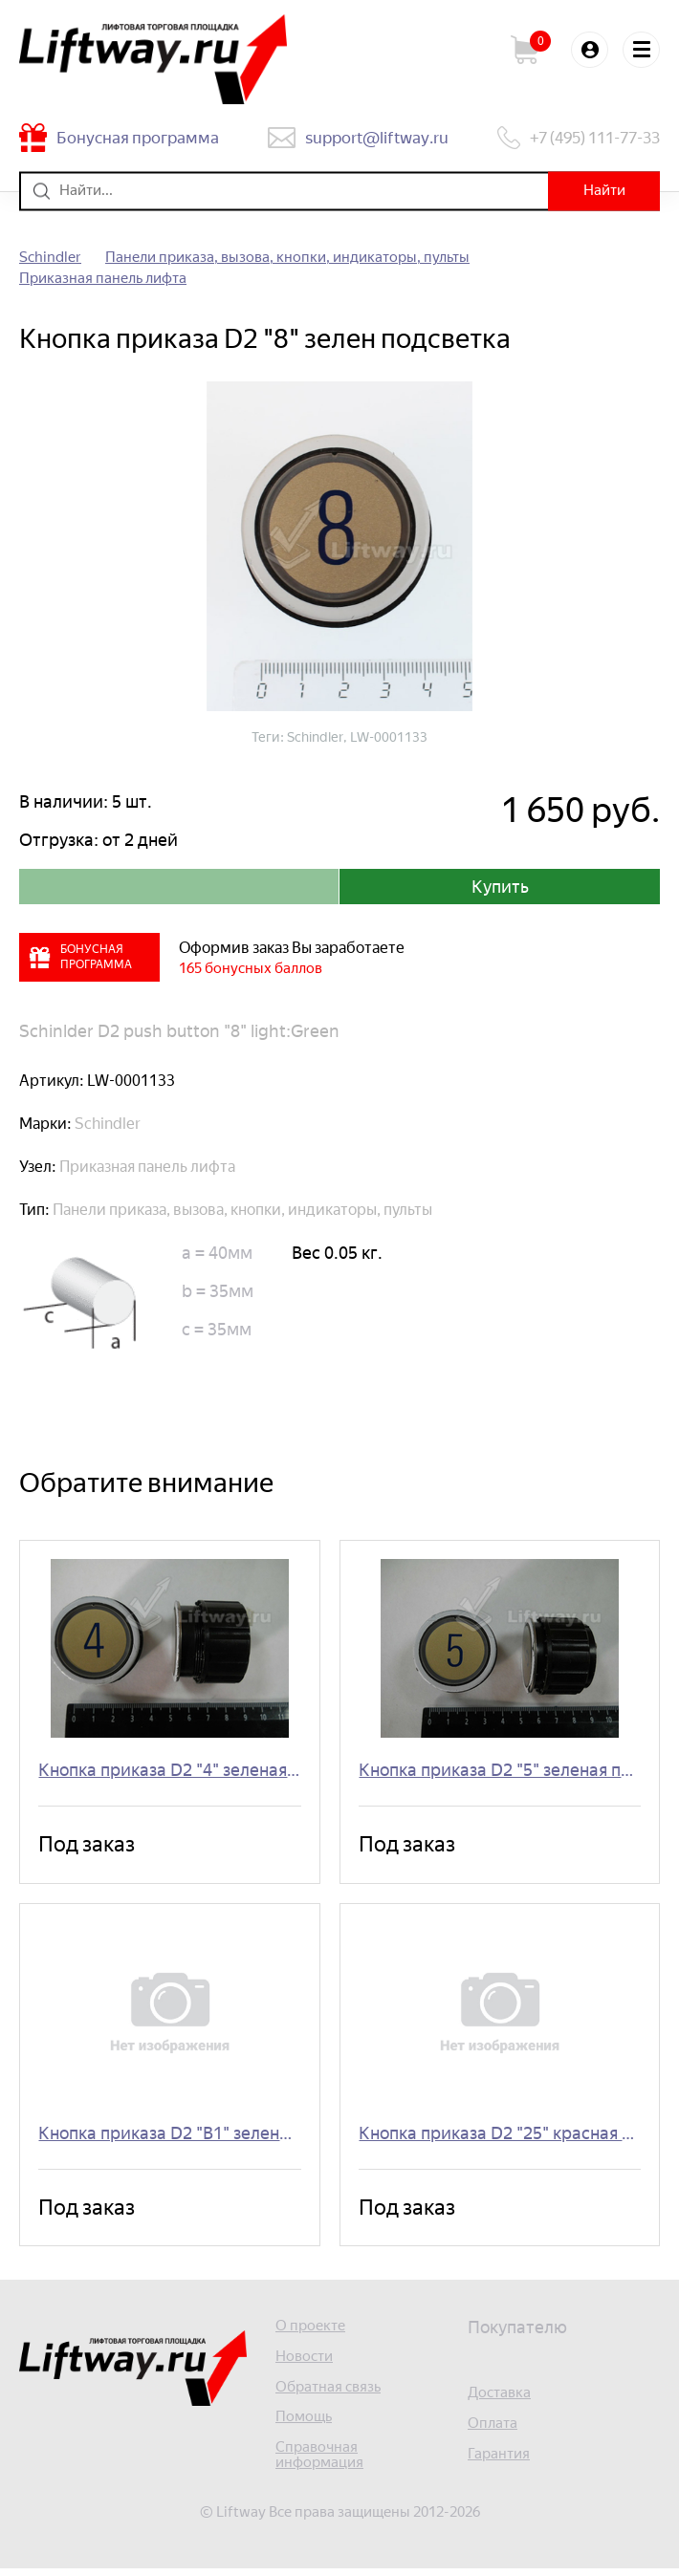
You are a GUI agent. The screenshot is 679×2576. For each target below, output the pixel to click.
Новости (304, 2362)
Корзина (532, 49)
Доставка (499, 2399)
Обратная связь (328, 2393)
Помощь (303, 2423)
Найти (602, 190)
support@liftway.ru (377, 137)
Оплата (492, 2429)
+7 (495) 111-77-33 (595, 137)
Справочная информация (319, 2462)
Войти (588, 50)
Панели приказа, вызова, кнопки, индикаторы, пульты (287, 257)
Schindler (50, 257)
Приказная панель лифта (102, 279)
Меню (641, 50)
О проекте (310, 2332)
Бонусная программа (137, 137)
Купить (500, 887)
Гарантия (499, 2460)
